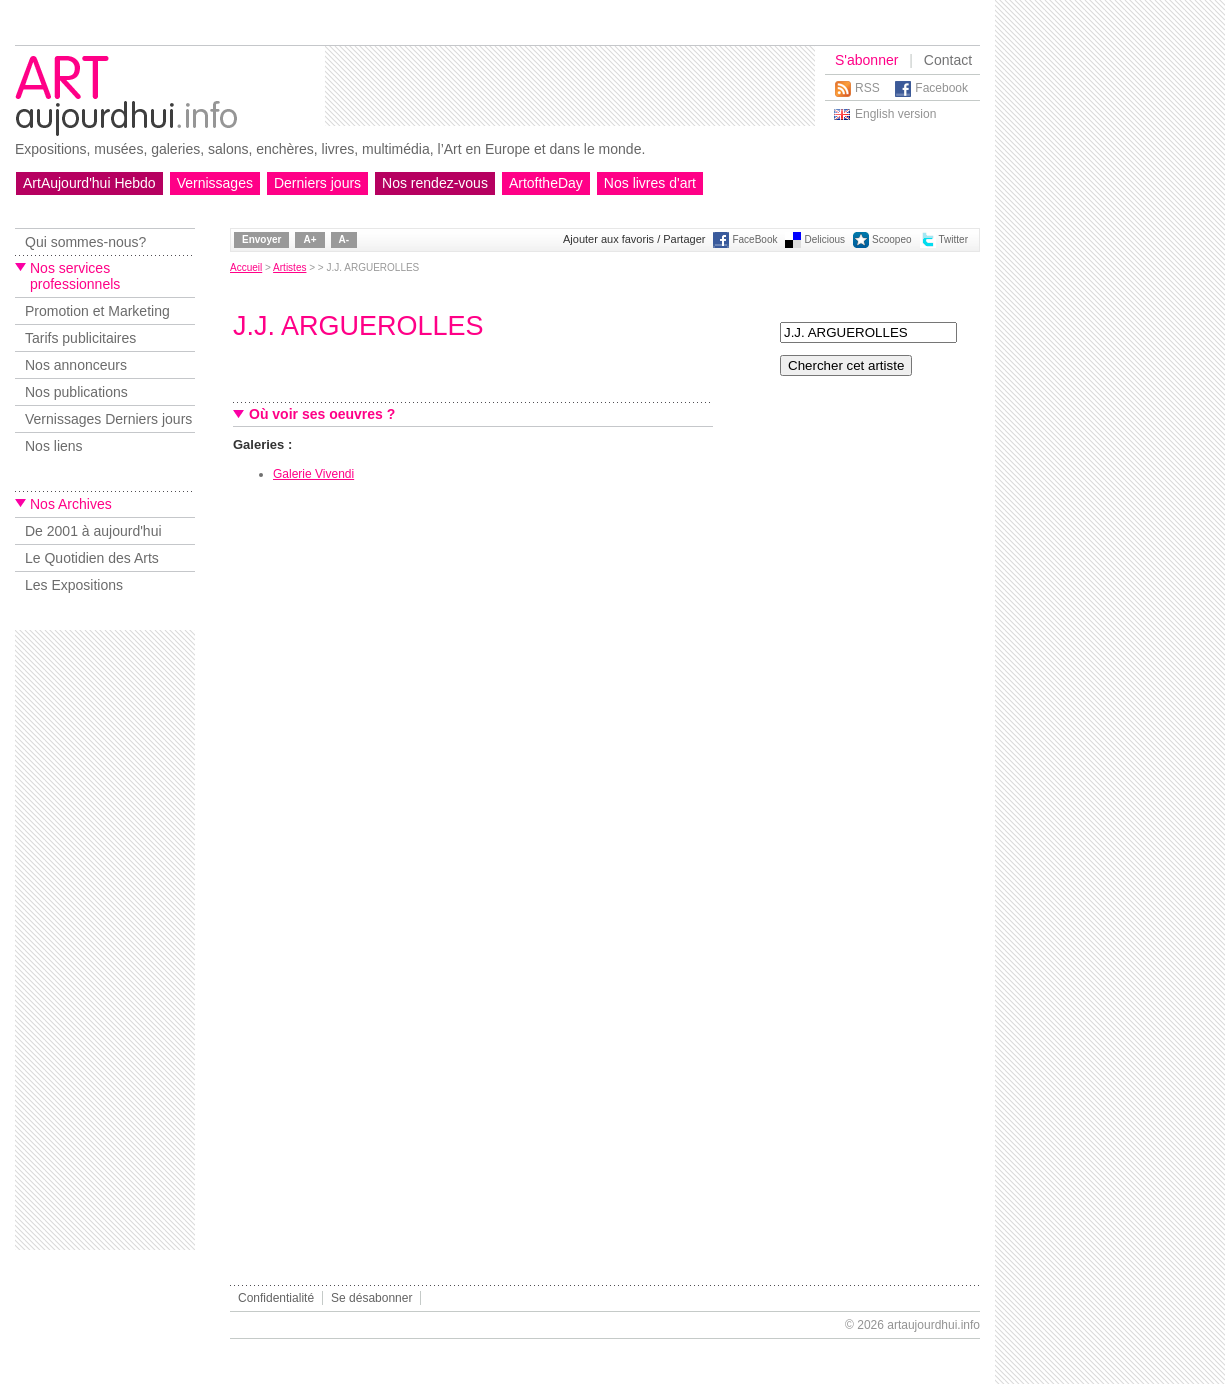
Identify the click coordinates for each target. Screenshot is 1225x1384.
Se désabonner (371, 1298)
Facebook (941, 88)
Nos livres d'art (650, 183)
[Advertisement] (570, 86)
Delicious (824, 239)
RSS (867, 88)
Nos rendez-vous (435, 183)
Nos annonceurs (76, 365)
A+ (309, 239)
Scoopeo (891, 239)
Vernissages (215, 183)
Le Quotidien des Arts (92, 558)
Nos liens (54, 446)
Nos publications (76, 392)
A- (344, 239)
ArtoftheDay (546, 183)
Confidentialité (276, 1298)
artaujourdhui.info (933, 1325)
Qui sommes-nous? (85, 242)
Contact (948, 60)
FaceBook (754, 239)
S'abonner (866, 60)
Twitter (953, 239)
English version (895, 114)
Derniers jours (317, 183)
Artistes (289, 267)
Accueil (246, 267)
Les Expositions (74, 585)
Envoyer (261, 239)
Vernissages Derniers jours (108, 419)
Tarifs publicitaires (80, 338)
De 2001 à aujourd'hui (93, 531)
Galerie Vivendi (313, 474)
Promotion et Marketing (97, 311)
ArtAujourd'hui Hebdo (89, 183)
